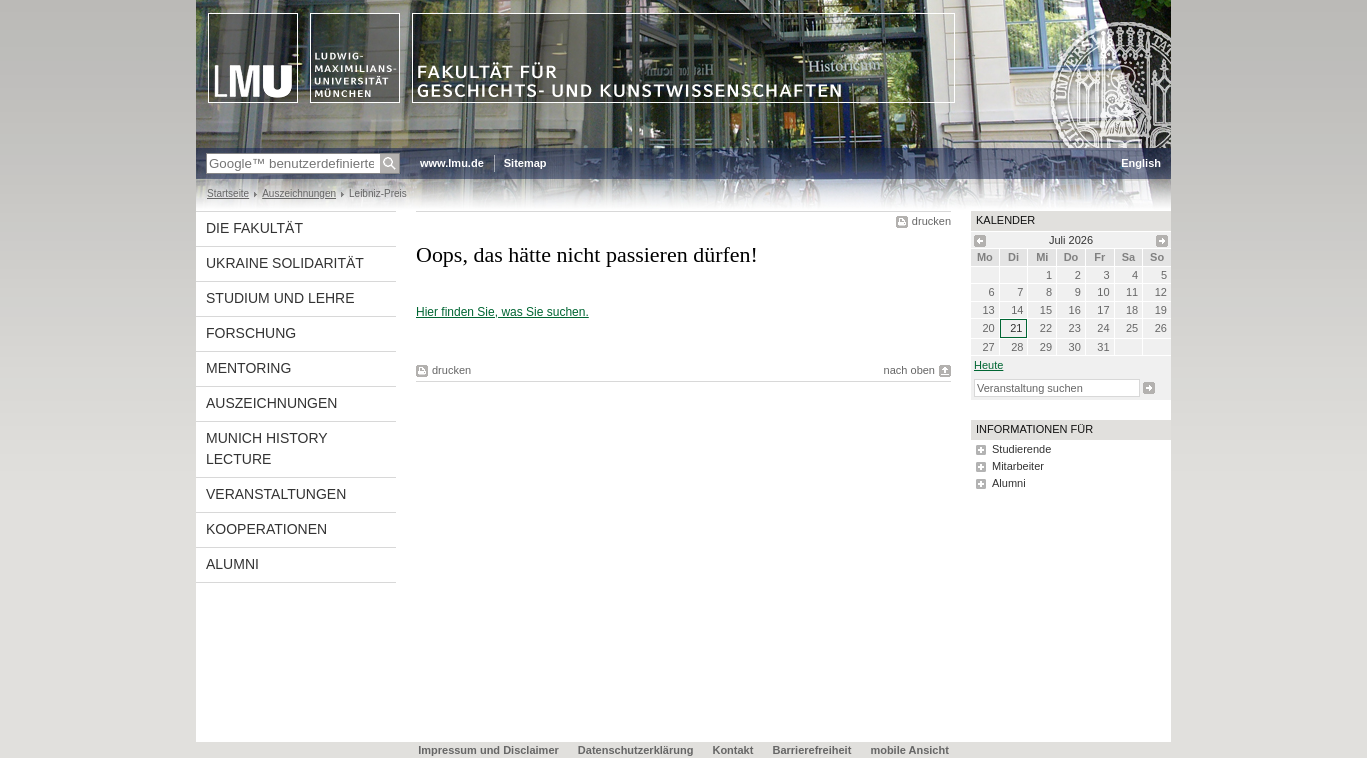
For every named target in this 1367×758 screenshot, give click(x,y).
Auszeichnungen (299, 193)
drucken (931, 221)
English (1141, 163)
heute (988, 365)
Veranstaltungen (276, 494)
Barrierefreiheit (813, 750)
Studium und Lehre (280, 298)
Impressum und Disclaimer (488, 750)
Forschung (251, 333)
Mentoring (248, 368)
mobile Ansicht (909, 750)
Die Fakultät (254, 228)
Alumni (232, 564)
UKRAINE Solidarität (285, 263)
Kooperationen (266, 529)
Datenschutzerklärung (636, 750)
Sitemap (525, 163)
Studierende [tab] (1021, 449)
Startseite (228, 193)
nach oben (909, 370)
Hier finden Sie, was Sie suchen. (502, 312)
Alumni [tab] (1009, 483)
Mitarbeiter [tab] (1018, 466)
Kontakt (732, 750)
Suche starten (1149, 388)
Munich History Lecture (267, 448)
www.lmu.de (452, 163)
